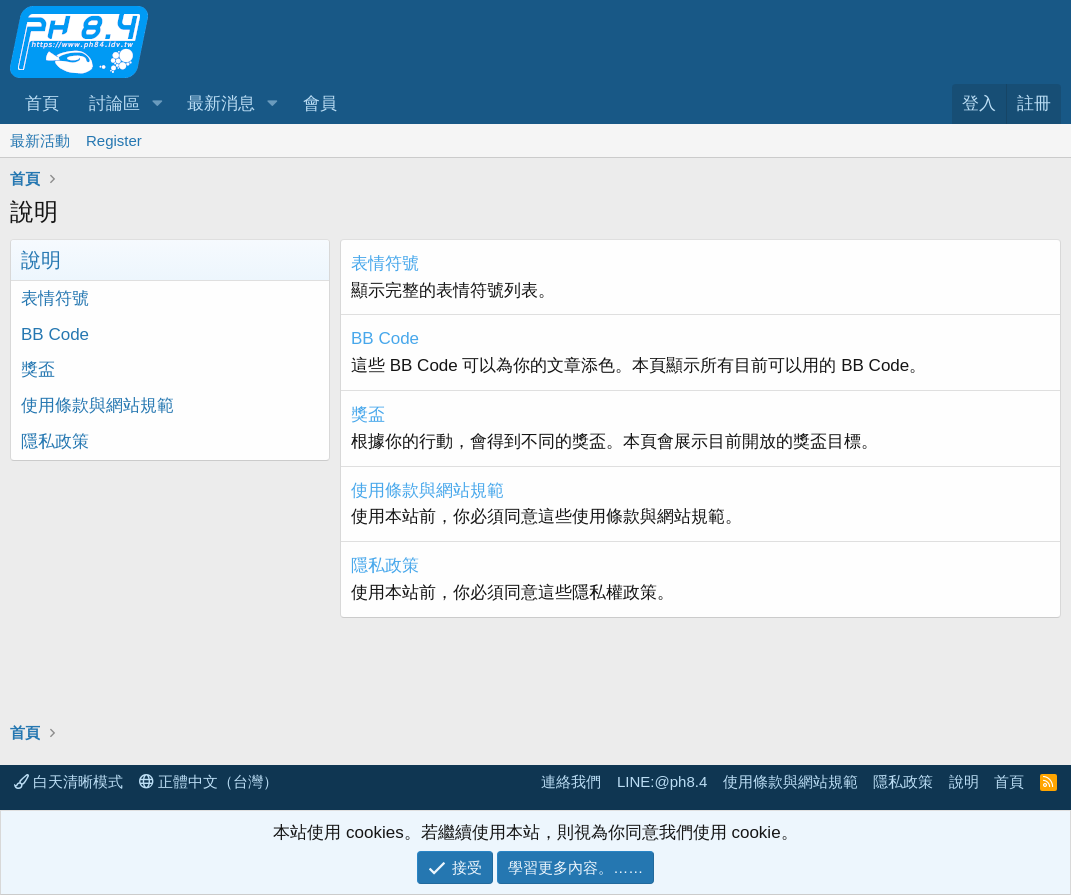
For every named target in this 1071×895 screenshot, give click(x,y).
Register (114, 140)
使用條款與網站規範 (97, 405)
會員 (320, 103)
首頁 (42, 103)
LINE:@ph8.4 (662, 781)
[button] (157, 104)
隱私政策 (55, 441)
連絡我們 (571, 781)
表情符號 (55, 298)
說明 (964, 781)
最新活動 (40, 140)
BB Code (55, 334)
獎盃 (38, 369)
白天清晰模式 (68, 781)
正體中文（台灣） (208, 781)
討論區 (114, 103)
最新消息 (221, 103)
